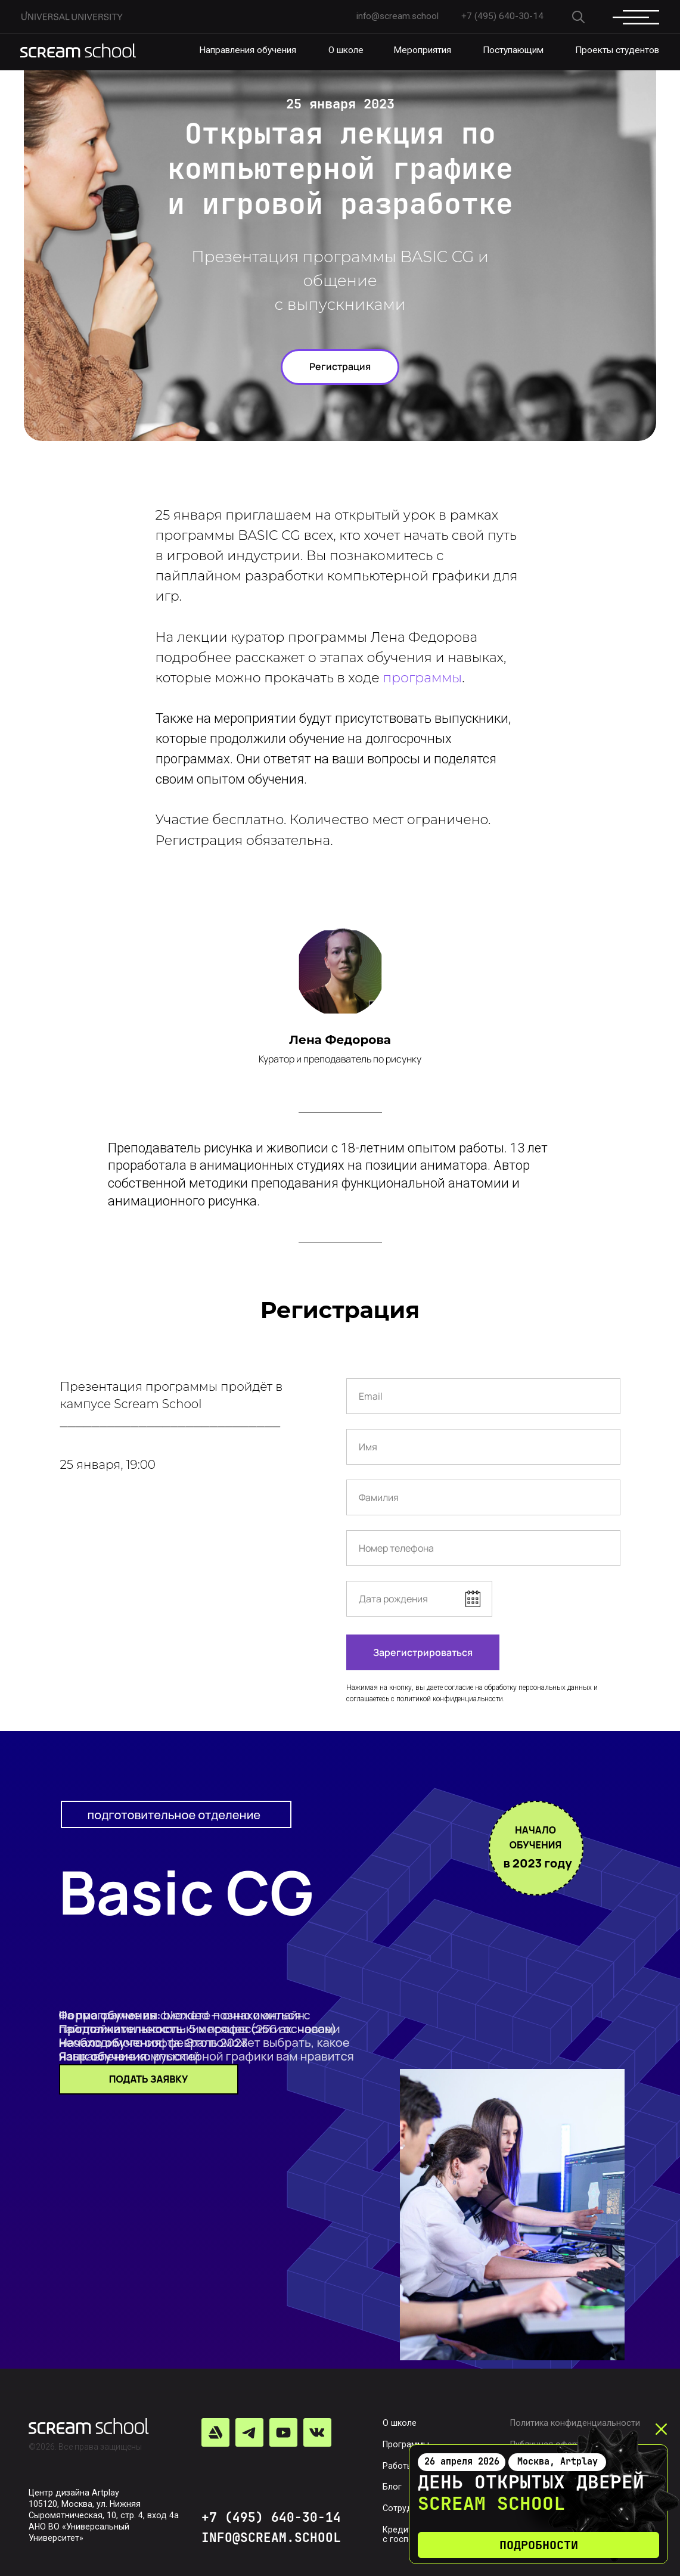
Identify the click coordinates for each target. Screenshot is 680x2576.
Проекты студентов (617, 50)
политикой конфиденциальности (449, 1699)
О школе (346, 50)
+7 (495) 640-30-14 (271, 2517)
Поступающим (513, 50)
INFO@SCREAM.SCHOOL (271, 2537)
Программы (406, 2444)
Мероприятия (422, 50)
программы (422, 678)
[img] (78, 50)
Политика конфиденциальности (575, 2423)
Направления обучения (247, 50)
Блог (392, 2486)
